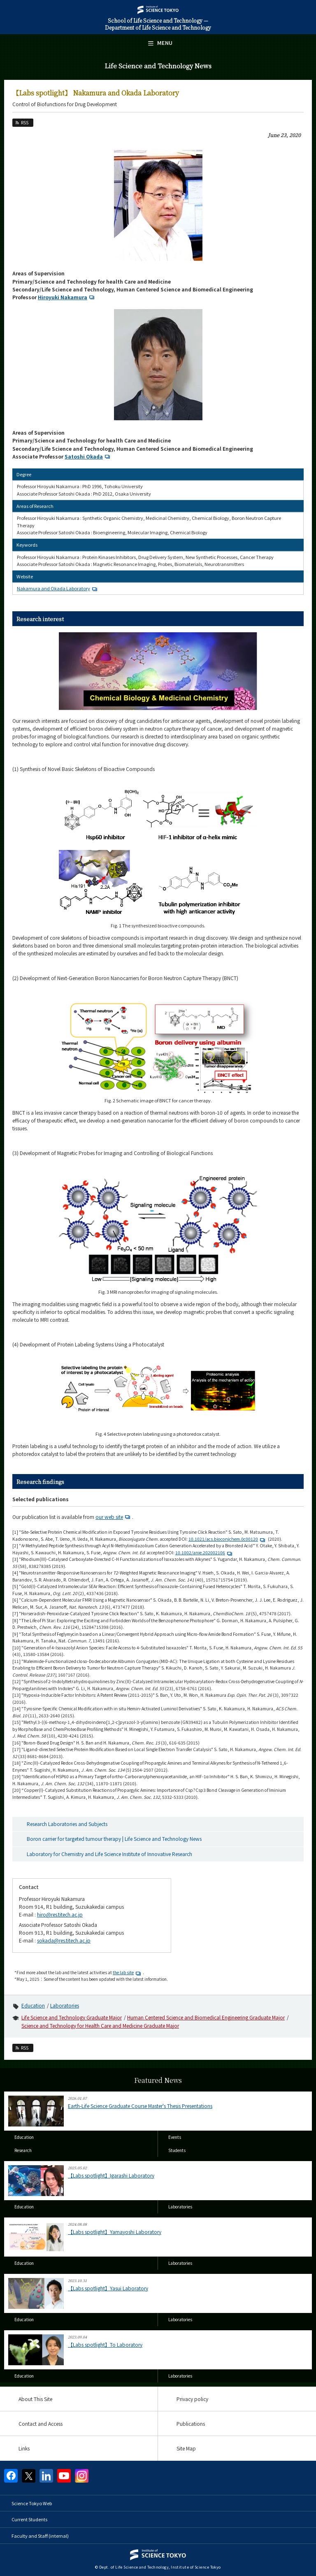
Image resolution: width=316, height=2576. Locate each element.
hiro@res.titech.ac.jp (60, 1914)
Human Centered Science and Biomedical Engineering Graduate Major (206, 2017)
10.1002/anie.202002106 (204, 1552)
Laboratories (64, 2005)
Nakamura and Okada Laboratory (58, 588)
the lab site (128, 1972)
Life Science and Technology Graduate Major (71, 2017)
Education (33, 2005)
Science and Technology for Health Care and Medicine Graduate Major (100, 2025)
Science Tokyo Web (32, 2503)
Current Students (29, 2519)
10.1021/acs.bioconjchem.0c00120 (227, 1539)
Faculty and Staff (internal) (40, 2535)
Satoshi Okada (88, 456)
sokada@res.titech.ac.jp (64, 1940)
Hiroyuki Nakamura (67, 296)
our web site (113, 1516)
